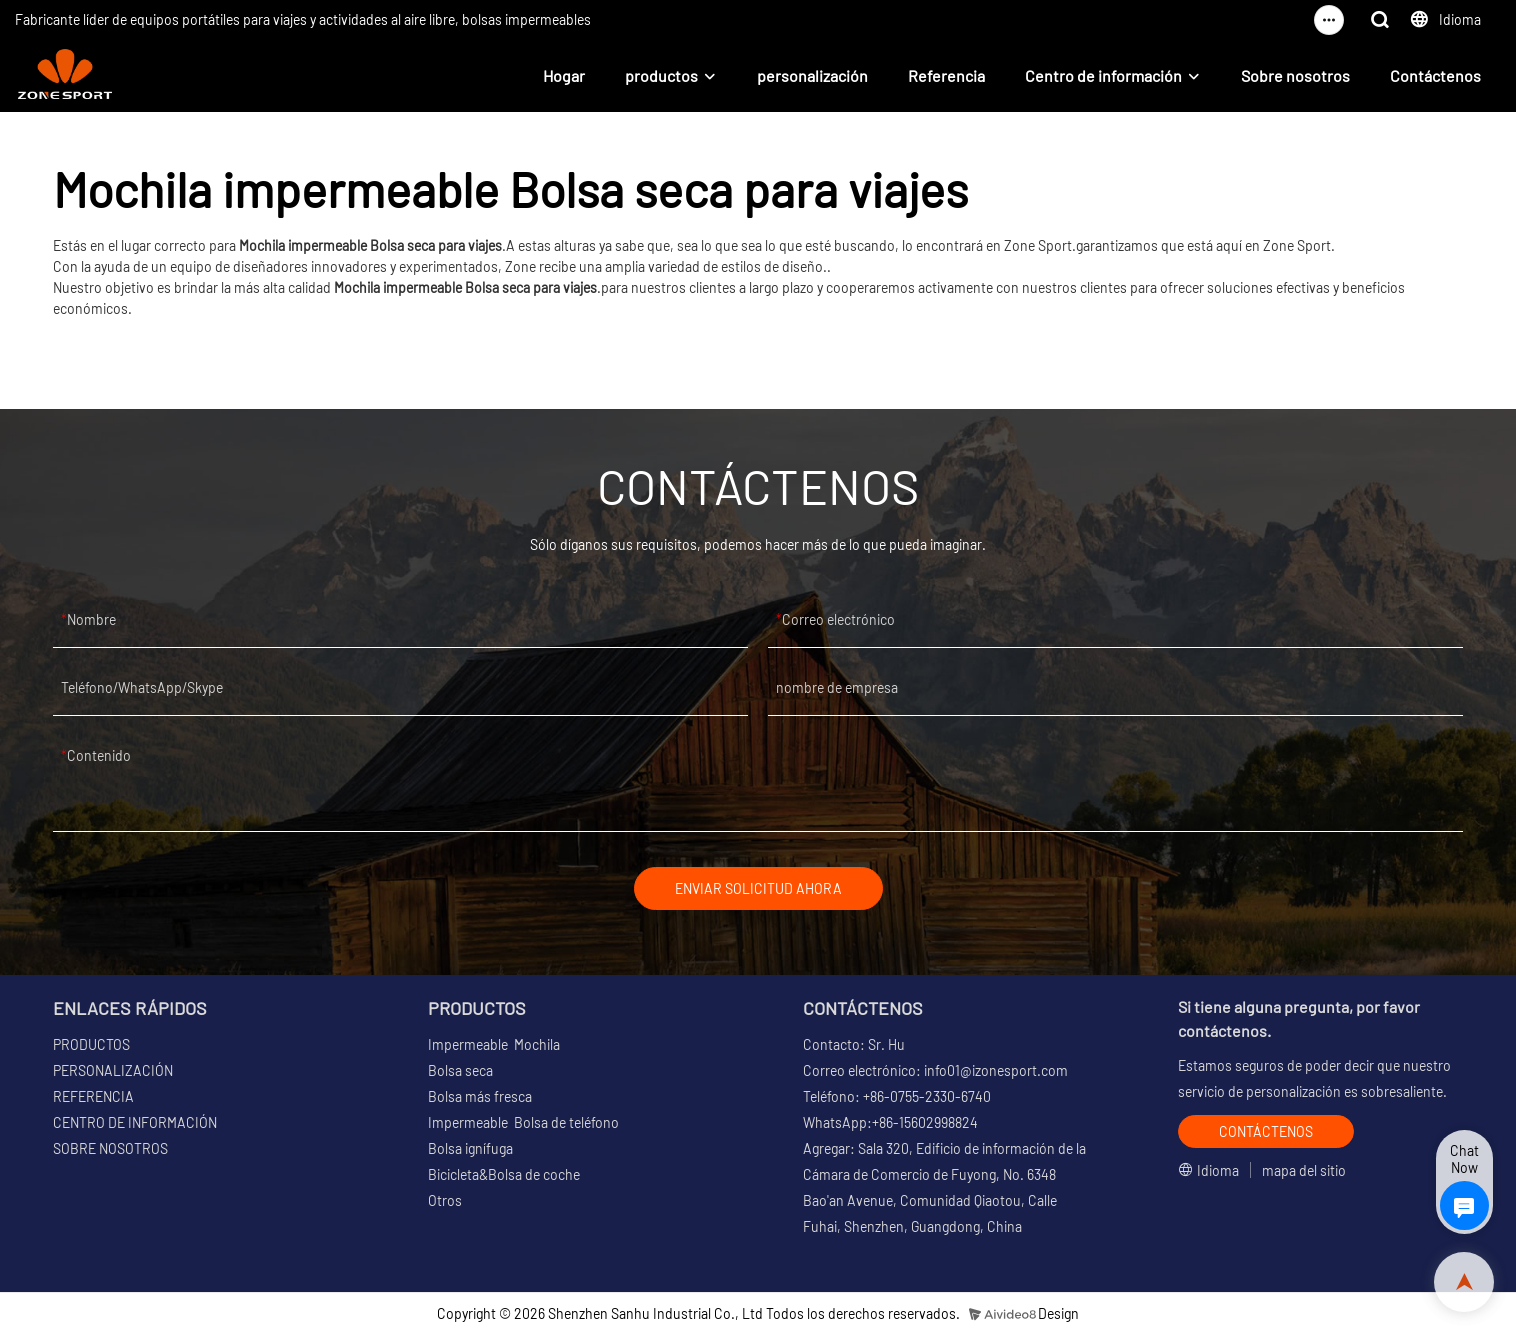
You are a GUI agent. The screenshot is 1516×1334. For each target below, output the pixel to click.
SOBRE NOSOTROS (110, 1148)
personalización (812, 75)
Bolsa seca (460, 1070)
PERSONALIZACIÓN (113, 1070)
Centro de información (1103, 75)
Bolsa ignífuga (470, 1148)
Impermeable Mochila (494, 1044)
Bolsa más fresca (480, 1096)
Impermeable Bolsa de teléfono (523, 1122)
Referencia (946, 75)
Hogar (564, 75)
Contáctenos (1435, 75)
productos (661, 75)
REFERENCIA (93, 1096)
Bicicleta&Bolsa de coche (504, 1174)
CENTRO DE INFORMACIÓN (135, 1122)
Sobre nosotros (1295, 75)
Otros (445, 1200)
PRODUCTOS (91, 1044)
